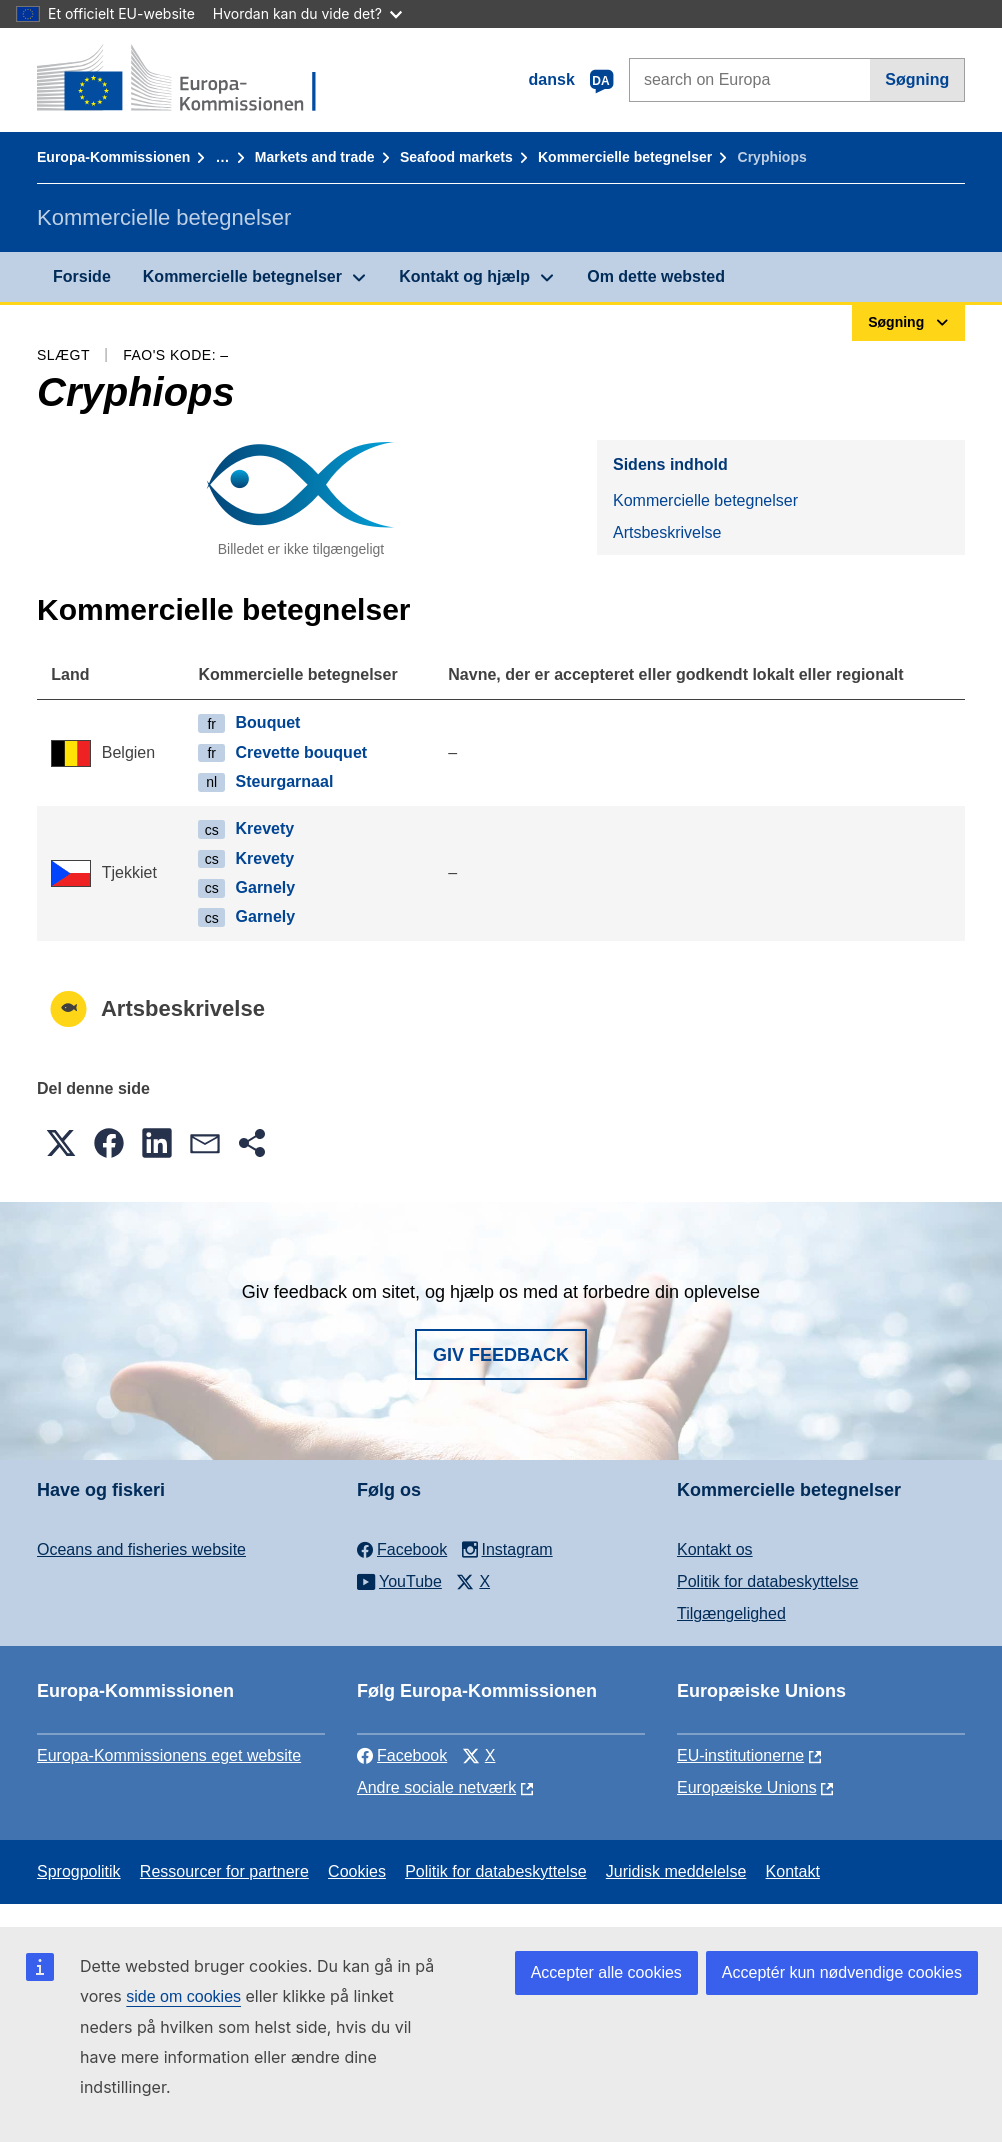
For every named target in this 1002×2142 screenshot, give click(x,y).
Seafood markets (456, 157)
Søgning (917, 79)
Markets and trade (315, 157)
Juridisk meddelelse (676, 1871)
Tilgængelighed (731, 1613)
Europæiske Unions (747, 1787)
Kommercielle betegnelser (625, 157)
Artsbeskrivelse (667, 532)
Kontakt (793, 1871)
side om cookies (183, 1996)
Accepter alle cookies (606, 1972)
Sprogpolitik (79, 1871)
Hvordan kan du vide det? (307, 13)
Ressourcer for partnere (224, 1871)
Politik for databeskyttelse (767, 1581)
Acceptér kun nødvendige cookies (842, 1972)
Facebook (402, 1755)
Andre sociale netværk (436, 1787)
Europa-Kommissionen (113, 157)
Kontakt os (715, 1549)
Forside (82, 276)
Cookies (357, 1871)
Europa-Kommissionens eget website (169, 1755)
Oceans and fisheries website (141, 1549)
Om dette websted (656, 276)
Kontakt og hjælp (464, 276)
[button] (61, 1143)
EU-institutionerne (740, 1755)
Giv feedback (501, 1355)
